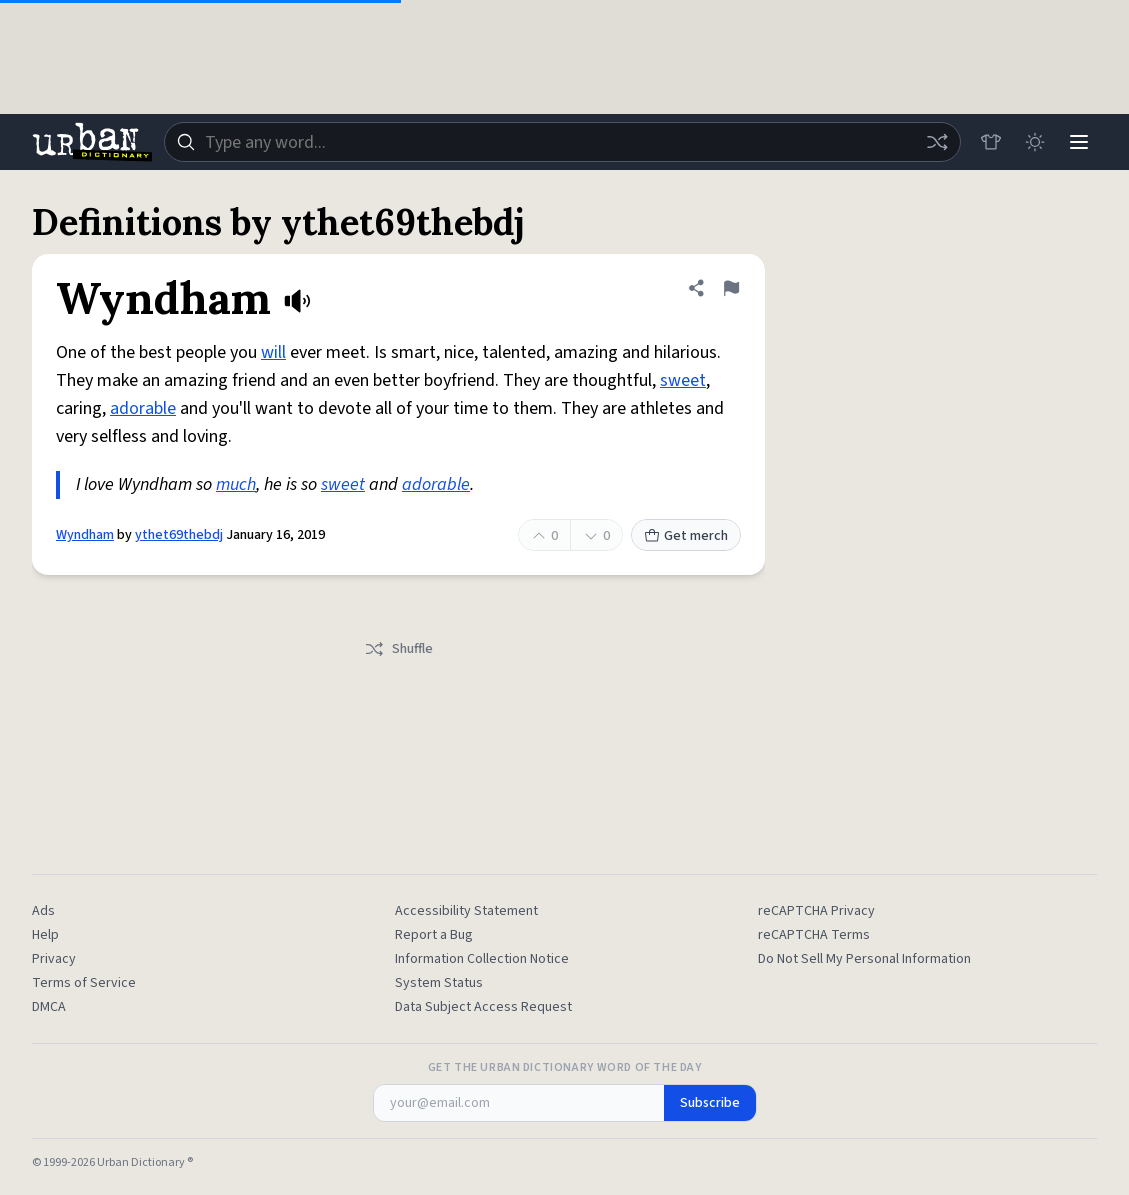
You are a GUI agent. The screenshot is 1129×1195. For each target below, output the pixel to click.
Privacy (54, 959)
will (273, 352)
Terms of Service (84, 983)
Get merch (686, 536)
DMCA (49, 1007)
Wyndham (85, 535)
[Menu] (1079, 142)
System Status (439, 983)
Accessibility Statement (466, 911)
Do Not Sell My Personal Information (864, 959)
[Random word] (937, 142)
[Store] (991, 142)
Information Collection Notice (482, 959)
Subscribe (710, 1103)
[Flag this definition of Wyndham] (731, 288)
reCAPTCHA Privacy (816, 911)
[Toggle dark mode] (1035, 142)
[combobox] (562, 142)
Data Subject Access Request (483, 1007)
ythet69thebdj (179, 535)
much (236, 484)
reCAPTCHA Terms (814, 935)
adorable (143, 408)
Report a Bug (434, 935)
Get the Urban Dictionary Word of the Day (565, 1068)
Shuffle (398, 649)
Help (45, 935)
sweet (683, 380)
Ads (43, 911)
